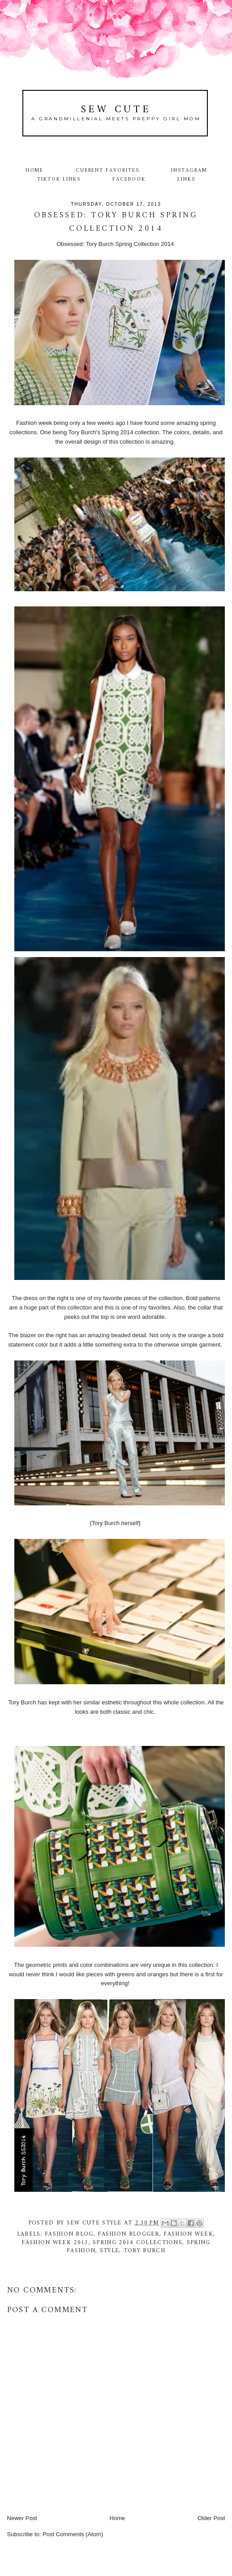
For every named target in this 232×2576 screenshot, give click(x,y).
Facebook (129, 179)
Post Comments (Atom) (73, 2534)
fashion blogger (128, 2234)
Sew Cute (116, 110)
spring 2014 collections (137, 2242)
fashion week (188, 2234)
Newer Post (22, 2518)
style (110, 2251)
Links (186, 179)
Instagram (189, 170)
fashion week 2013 (54, 2242)
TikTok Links (58, 179)
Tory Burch (144, 2251)
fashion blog (69, 2234)
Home (35, 170)
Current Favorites (107, 170)
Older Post (211, 2518)
